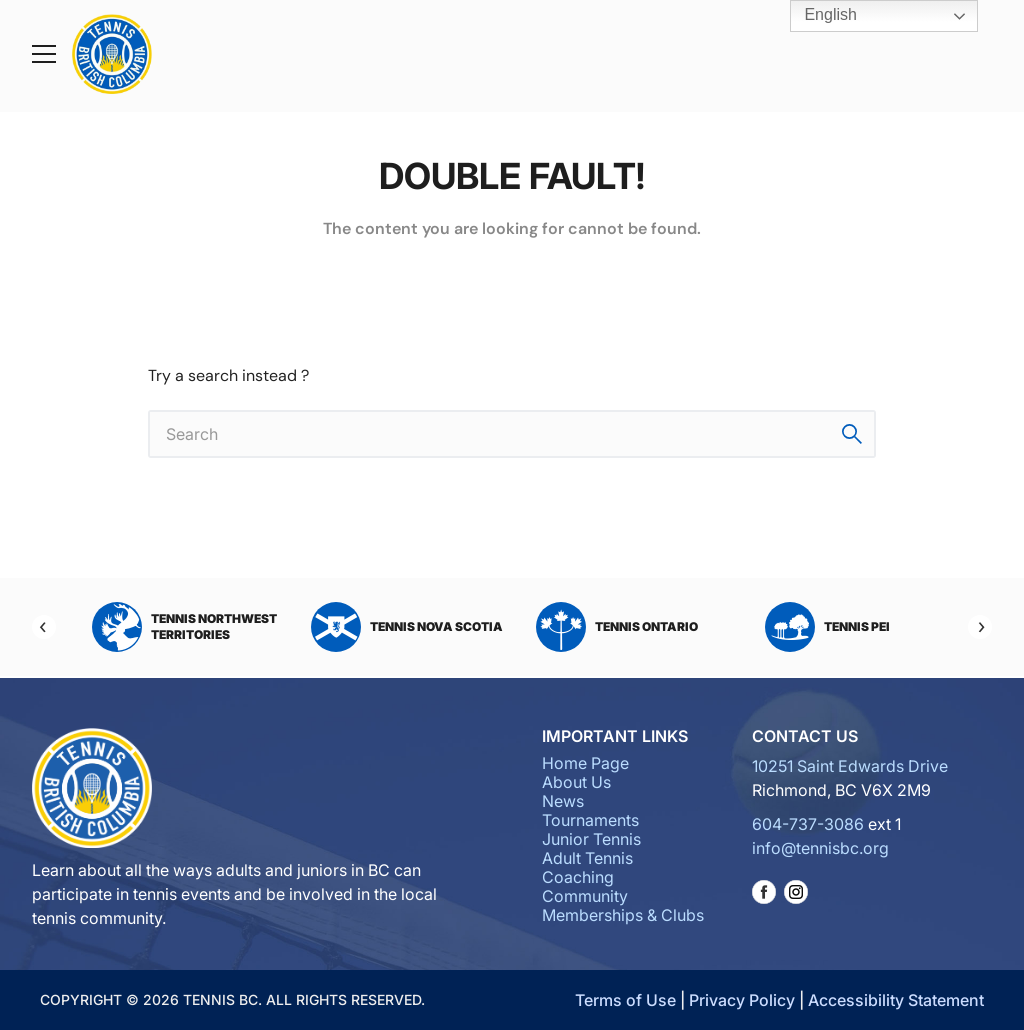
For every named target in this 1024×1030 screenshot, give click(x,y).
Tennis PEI (827, 627)
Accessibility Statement (896, 1000)
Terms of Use (625, 1000)
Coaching (578, 877)
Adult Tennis (587, 858)
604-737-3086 (808, 824)
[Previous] (44, 627)
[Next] (980, 627)
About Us (576, 782)
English (816, 16)
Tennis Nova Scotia (407, 627)
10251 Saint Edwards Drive (850, 766)
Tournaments (590, 820)
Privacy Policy (742, 1000)
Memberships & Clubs (623, 915)
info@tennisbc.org (820, 848)
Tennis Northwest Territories (184, 627)
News (563, 801)
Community (585, 896)
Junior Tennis (591, 839)
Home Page (585, 763)
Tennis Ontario (617, 627)
